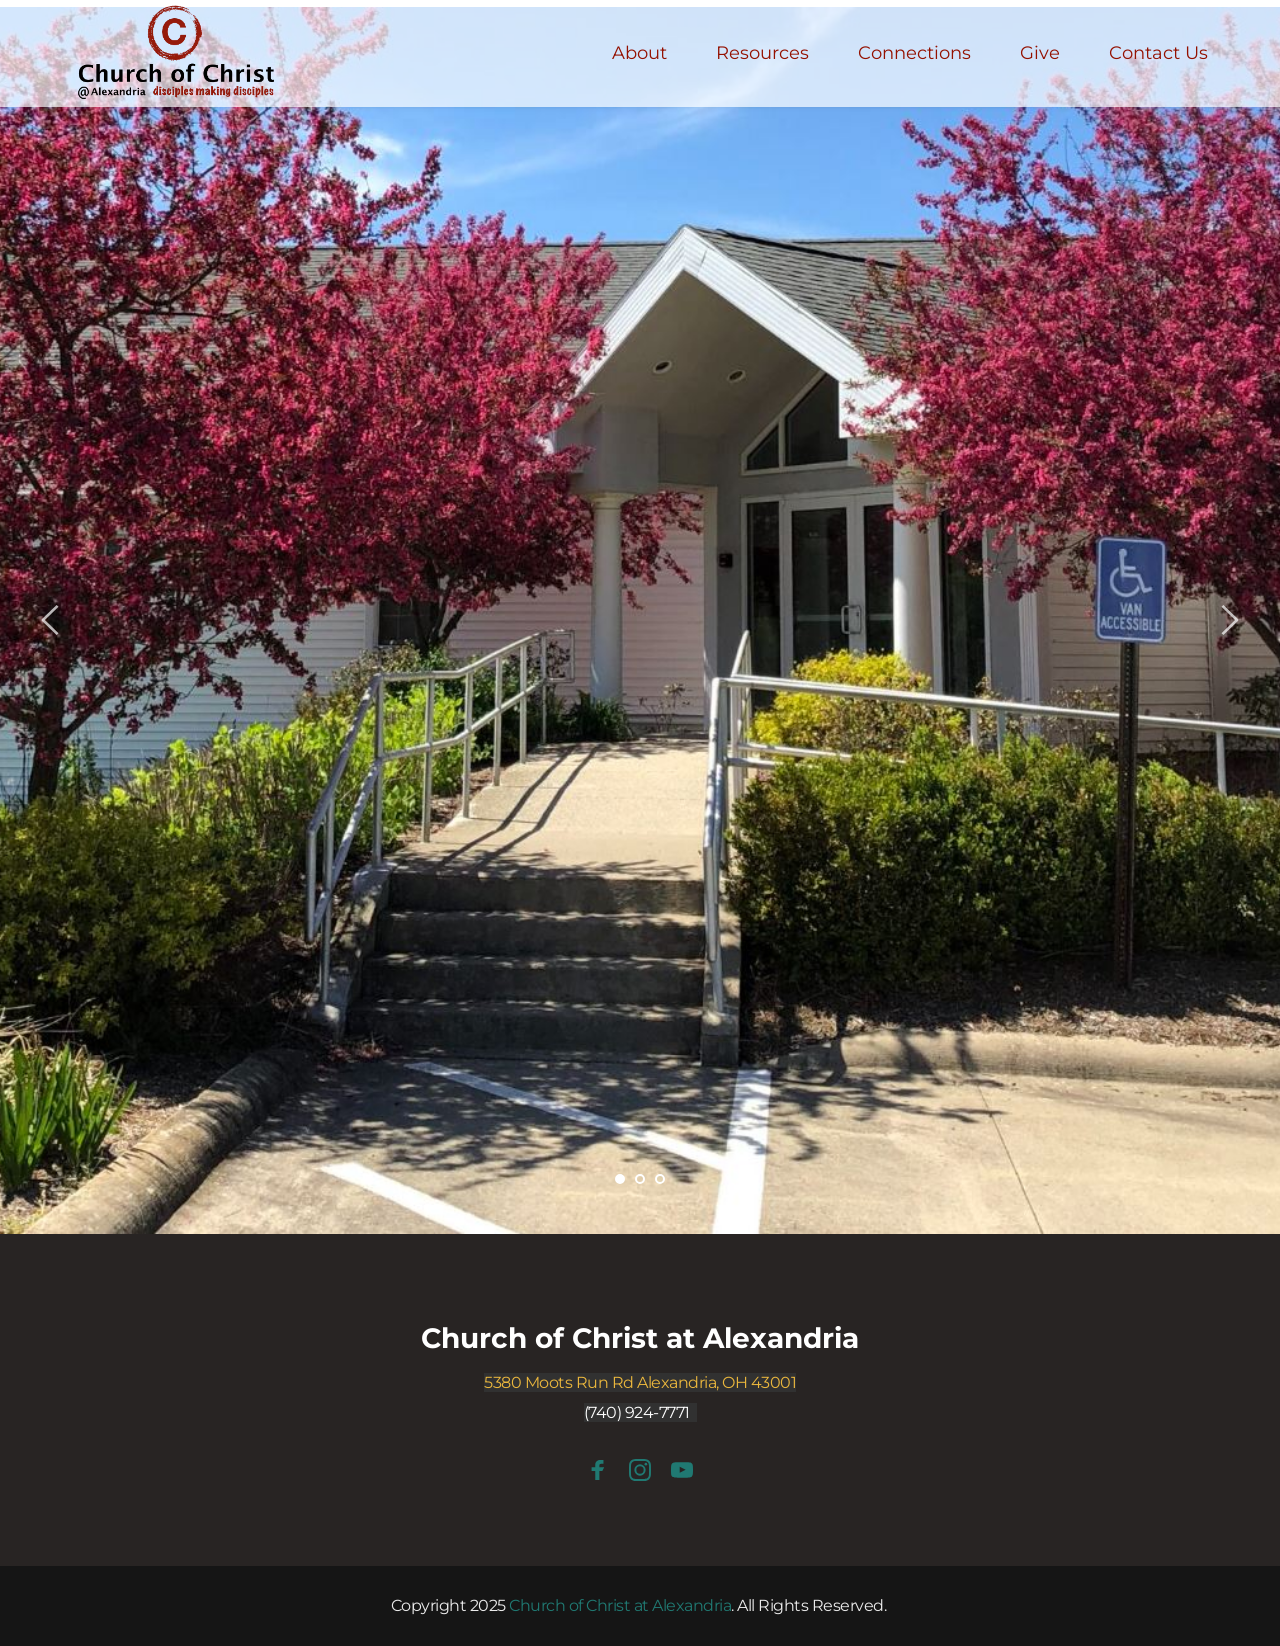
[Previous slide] (51, 620)
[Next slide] (1229, 620)
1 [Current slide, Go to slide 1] (620, 1179)
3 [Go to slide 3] (660, 1179)
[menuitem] (639, 53)
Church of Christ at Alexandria (640, 1338)
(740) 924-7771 (637, 1412)
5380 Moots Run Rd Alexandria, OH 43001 (640, 1382)
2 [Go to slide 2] (640, 1179)
